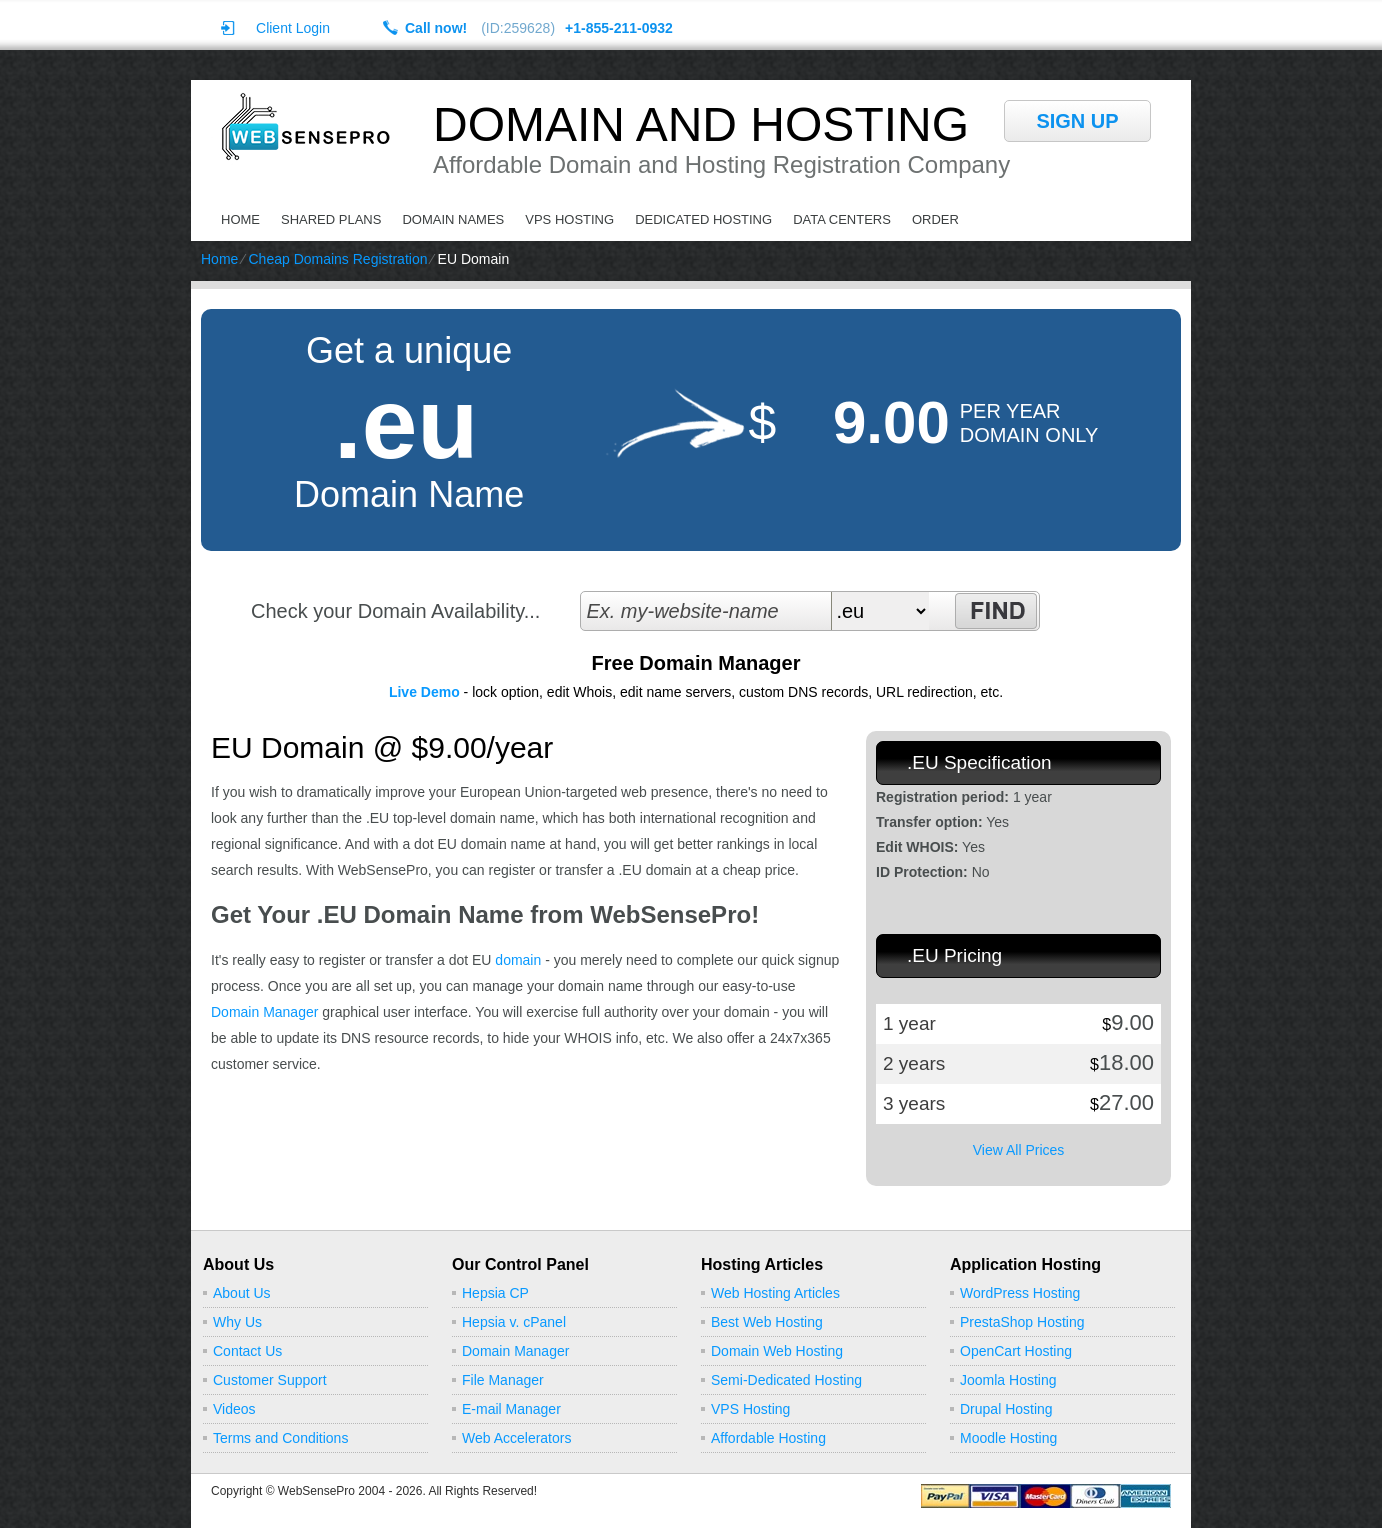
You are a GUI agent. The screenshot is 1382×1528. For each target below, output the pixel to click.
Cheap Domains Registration (337, 259)
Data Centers (842, 219)
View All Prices (1019, 1150)
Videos (234, 1409)
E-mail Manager (511, 1409)
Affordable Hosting (768, 1438)
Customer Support (270, 1380)
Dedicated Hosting (703, 219)
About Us (242, 1293)
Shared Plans (331, 219)
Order (935, 219)
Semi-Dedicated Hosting (786, 1380)
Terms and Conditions (280, 1438)
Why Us (237, 1322)
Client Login (293, 27)
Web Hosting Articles (775, 1293)
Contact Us (247, 1351)
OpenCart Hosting (1016, 1351)
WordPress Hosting (1020, 1293)
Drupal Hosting (1006, 1409)
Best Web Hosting (767, 1322)
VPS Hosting (569, 219)
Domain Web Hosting (777, 1351)
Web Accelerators (516, 1438)
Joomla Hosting (1008, 1380)
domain (518, 960)
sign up (1077, 121)
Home (240, 219)
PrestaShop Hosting (1022, 1322)
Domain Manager (264, 1012)
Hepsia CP (495, 1293)
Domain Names (453, 219)
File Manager (503, 1380)
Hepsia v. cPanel (514, 1322)
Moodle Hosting (1008, 1438)
